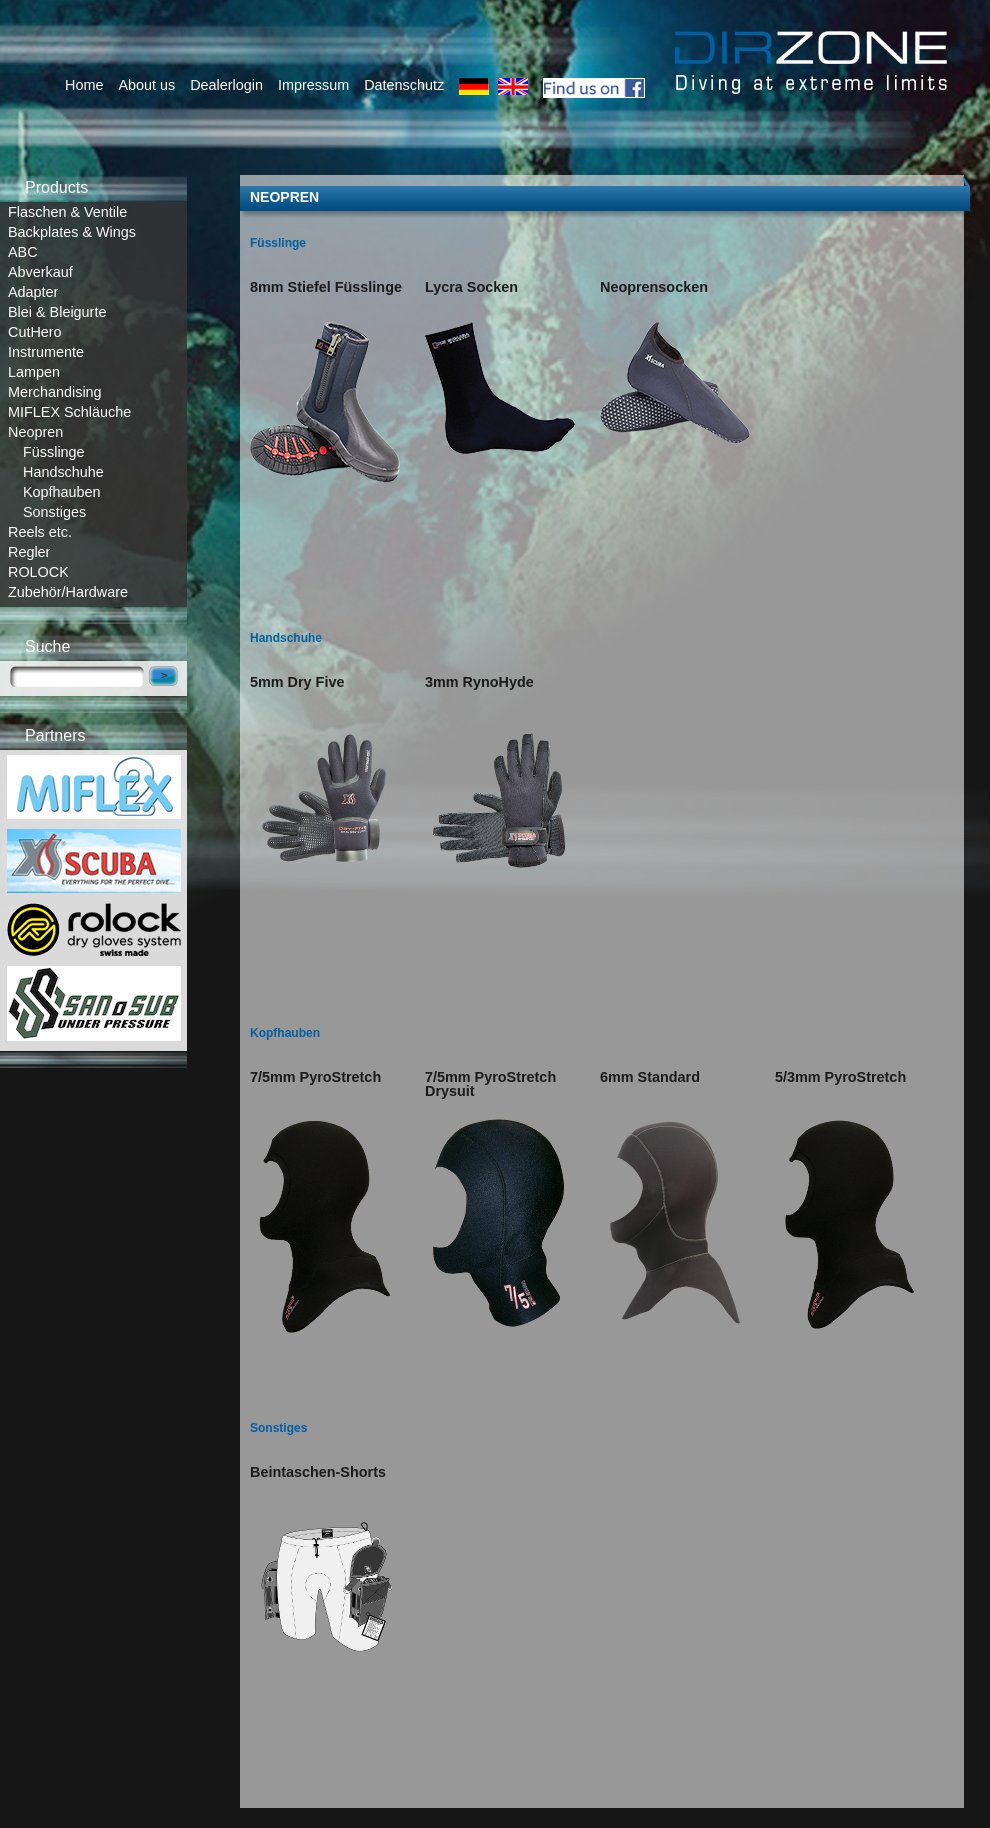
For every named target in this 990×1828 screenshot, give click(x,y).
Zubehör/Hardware (68, 592)
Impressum (313, 85)
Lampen (34, 372)
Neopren (35, 432)
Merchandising (55, 392)
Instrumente (46, 352)
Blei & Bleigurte (57, 312)
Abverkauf (40, 272)
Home (84, 85)
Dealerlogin (226, 85)
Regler (29, 552)
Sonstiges (54, 512)
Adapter (33, 292)
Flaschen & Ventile (67, 212)
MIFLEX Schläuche (69, 412)
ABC (23, 252)
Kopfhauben (62, 492)
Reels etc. (40, 532)
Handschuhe (63, 472)
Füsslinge (54, 452)
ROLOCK (38, 572)
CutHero (35, 332)
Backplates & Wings (72, 232)
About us (146, 85)
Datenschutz (404, 85)
